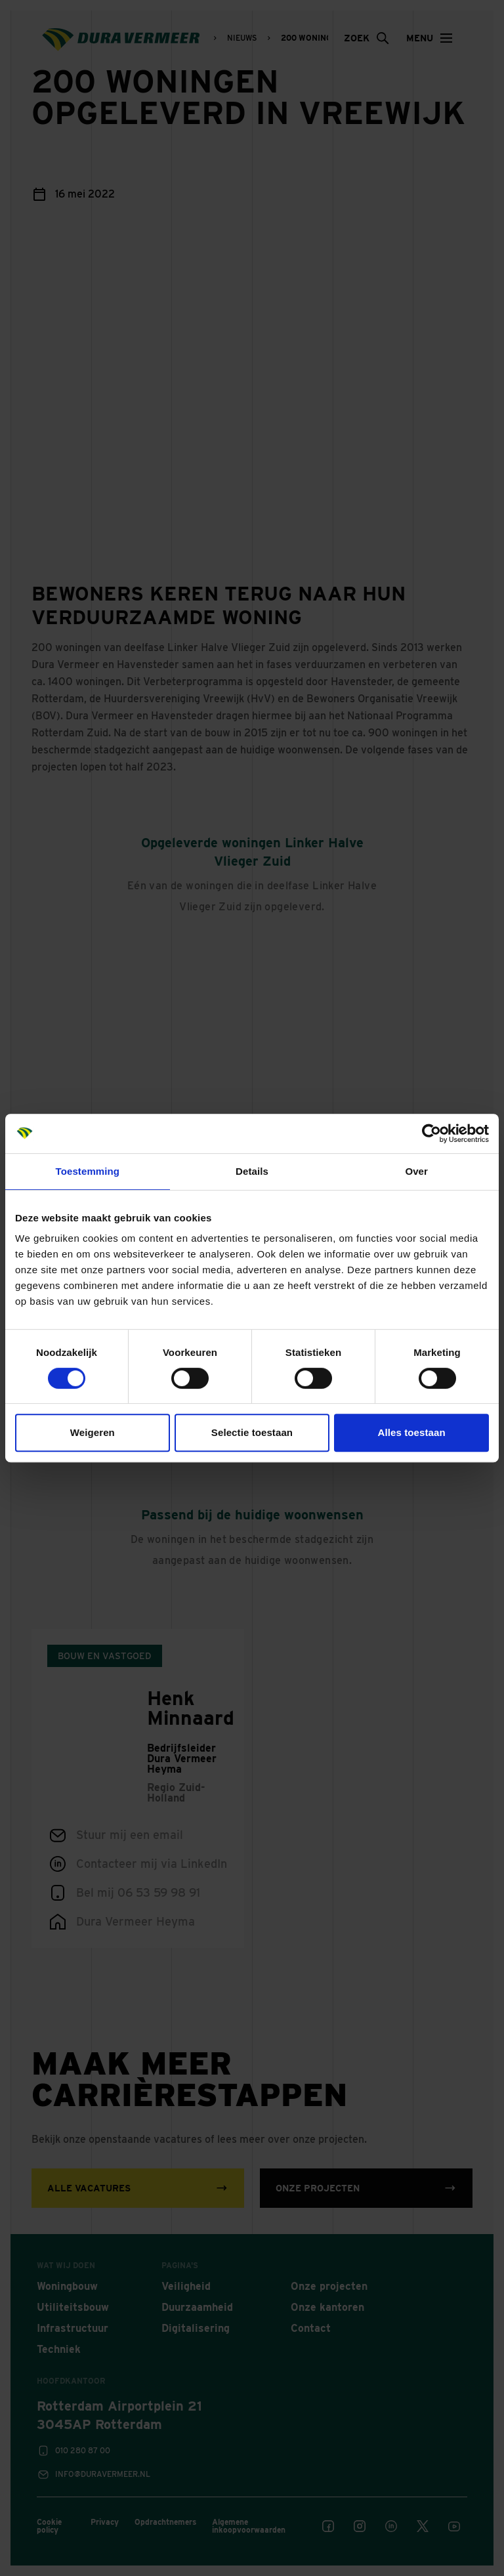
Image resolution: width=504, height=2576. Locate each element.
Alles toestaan (412, 1432)
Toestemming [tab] (88, 1171)
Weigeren (92, 1432)
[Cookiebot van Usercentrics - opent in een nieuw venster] (431, 1133)
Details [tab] (252, 1171)
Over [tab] (416, 1171)
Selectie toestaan (252, 1432)
